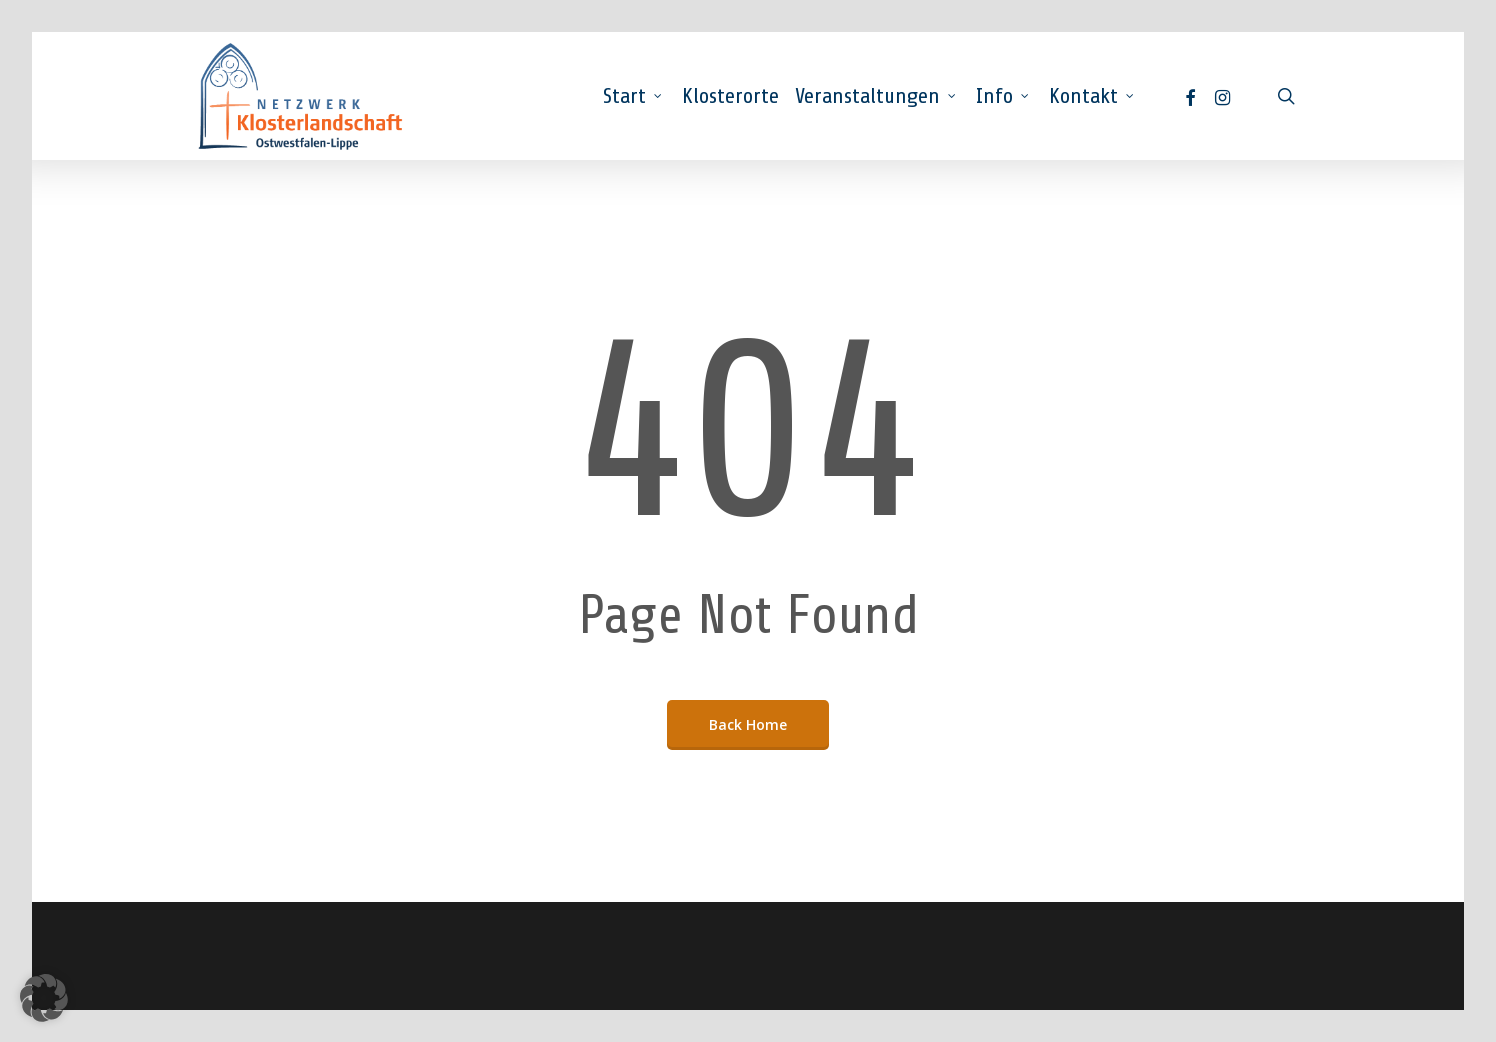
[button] (44, 998)
